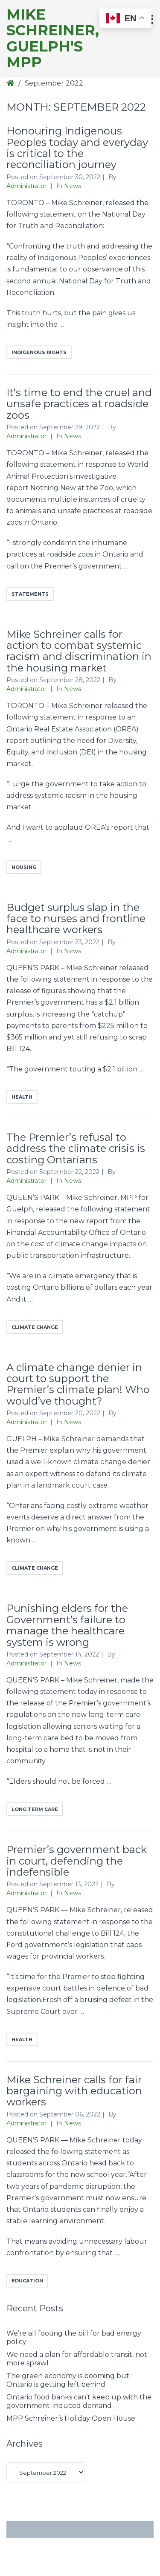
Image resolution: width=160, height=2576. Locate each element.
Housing (24, 867)
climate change (35, 1327)
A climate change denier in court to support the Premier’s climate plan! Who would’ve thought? (78, 1384)
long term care (35, 1809)
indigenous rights (39, 352)
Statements (30, 594)
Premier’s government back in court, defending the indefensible (76, 1860)
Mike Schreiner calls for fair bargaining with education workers (74, 2090)
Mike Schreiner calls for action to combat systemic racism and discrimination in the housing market (78, 651)
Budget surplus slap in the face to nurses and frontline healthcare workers (75, 918)
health (22, 1097)
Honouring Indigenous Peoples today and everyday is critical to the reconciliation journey (77, 148)
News (72, 186)
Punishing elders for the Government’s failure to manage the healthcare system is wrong (67, 1625)
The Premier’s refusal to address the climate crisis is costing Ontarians (75, 1148)
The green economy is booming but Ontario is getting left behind (67, 2380)
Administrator (27, 186)
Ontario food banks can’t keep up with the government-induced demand (78, 2401)
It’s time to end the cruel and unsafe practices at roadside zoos (79, 403)
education (27, 2281)
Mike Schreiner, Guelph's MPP (52, 39)
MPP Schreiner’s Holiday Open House (70, 2418)
